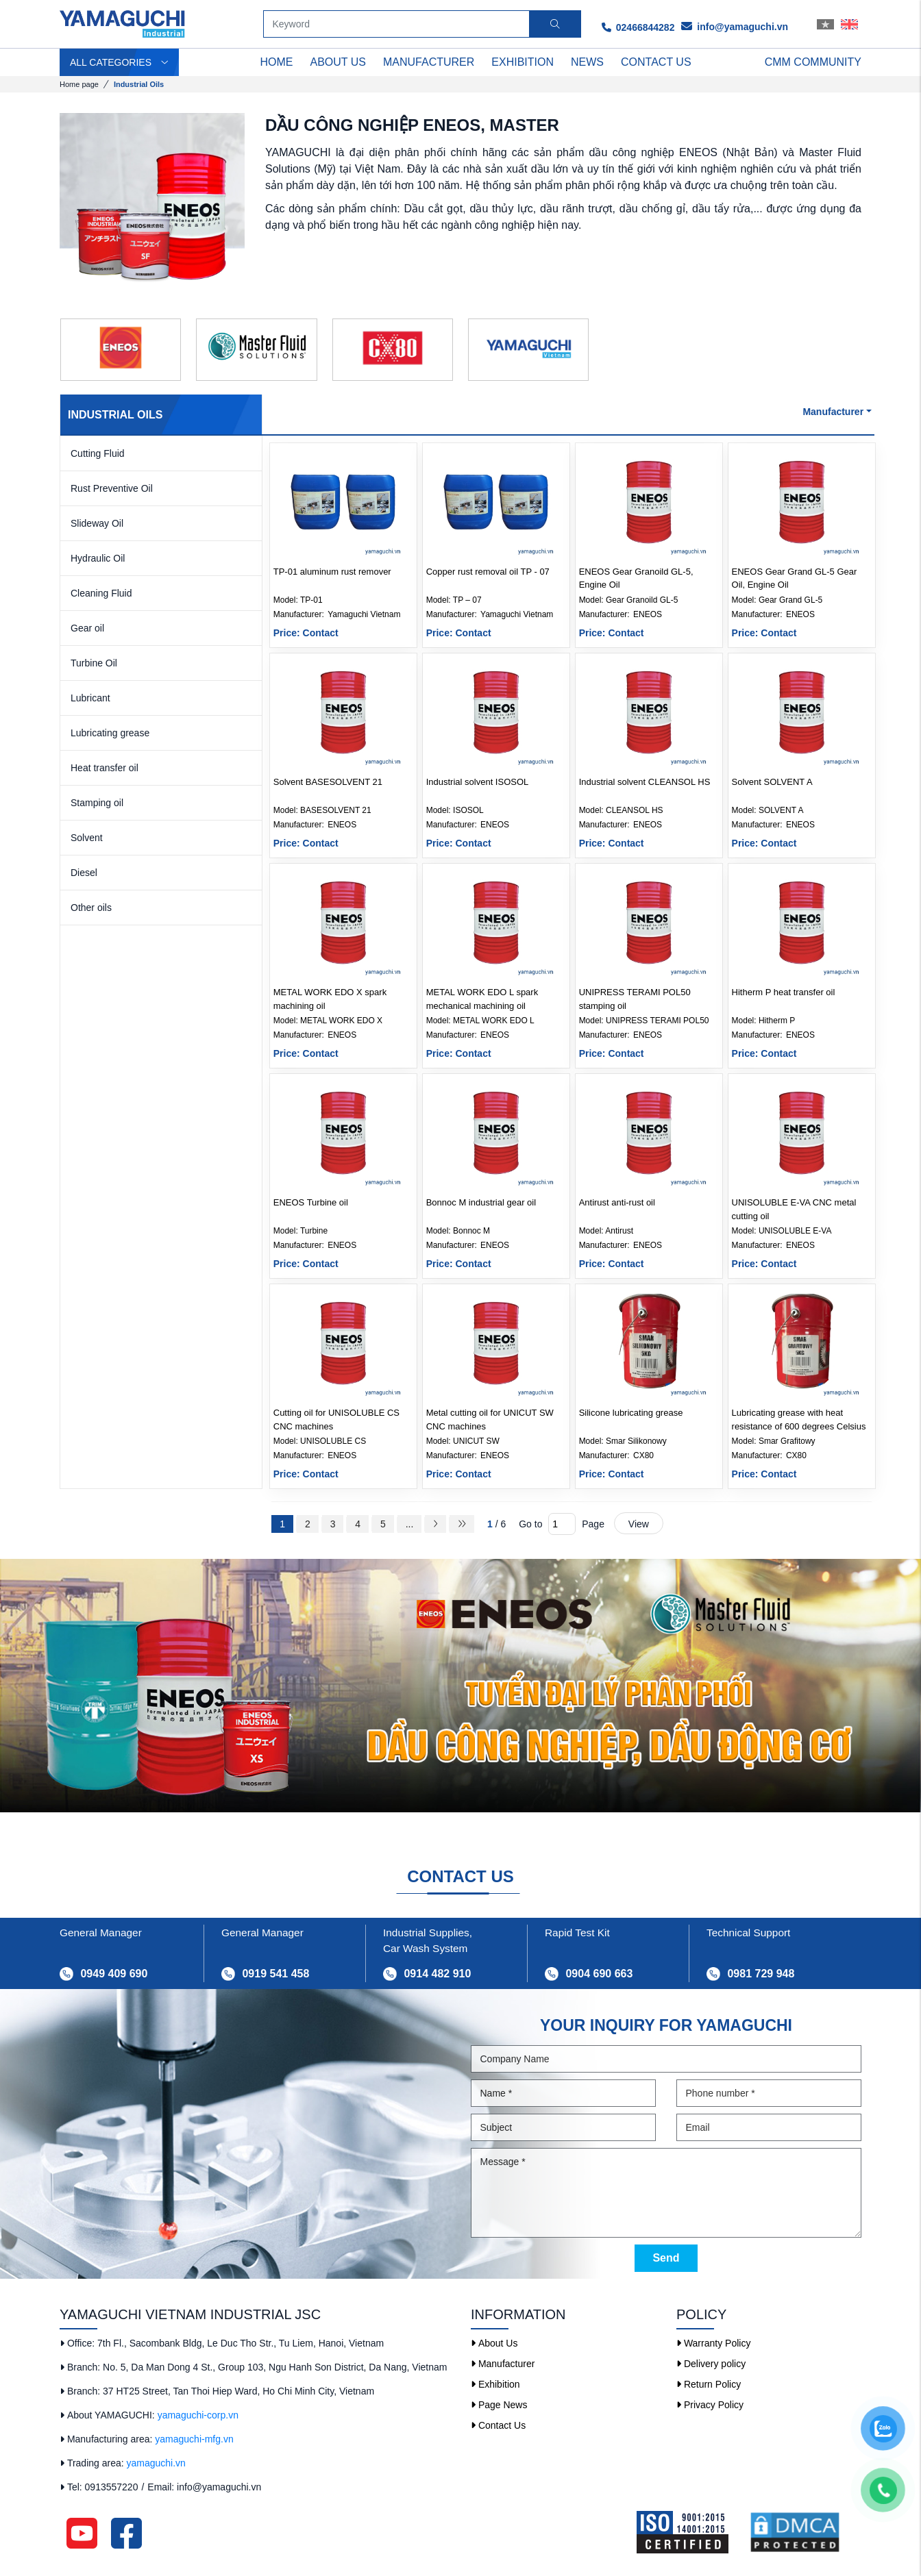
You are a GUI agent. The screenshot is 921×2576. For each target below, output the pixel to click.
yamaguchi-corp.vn (198, 2415)
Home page (79, 84)
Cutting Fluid (98, 453)
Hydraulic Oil (98, 558)
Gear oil (87, 628)
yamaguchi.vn (156, 2463)
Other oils (91, 907)
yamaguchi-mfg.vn (194, 2439)
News (587, 62)
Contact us (656, 62)
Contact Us (498, 2425)
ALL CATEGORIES (119, 62)
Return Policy (708, 2384)
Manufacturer (428, 62)
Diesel (84, 872)
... (410, 1523)
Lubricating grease (110, 732)
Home (276, 62)
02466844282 (638, 27)
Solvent (87, 837)
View (638, 1523)
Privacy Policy (710, 2404)
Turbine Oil (94, 663)
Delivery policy (711, 2363)
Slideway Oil (97, 523)
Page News (499, 2404)
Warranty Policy (713, 2343)
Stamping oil (97, 802)
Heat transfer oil (104, 767)
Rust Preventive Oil (112, 488)
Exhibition (522, 62)
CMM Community (813, 62)
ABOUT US (338, 62)
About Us (494, 2343)
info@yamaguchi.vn (734, 26)
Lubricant (90, 697)
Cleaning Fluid (101, 593)
